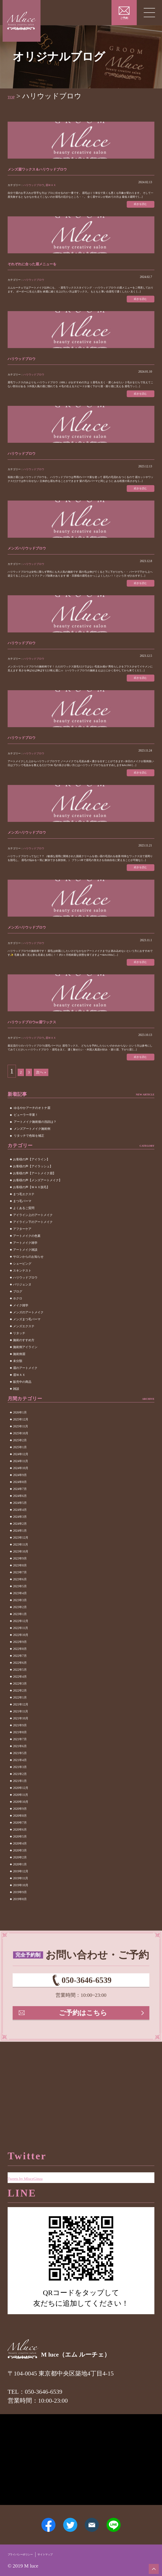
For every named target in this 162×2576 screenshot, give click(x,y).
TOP (14, 96)
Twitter (64, 2516)
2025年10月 (20, 1467)
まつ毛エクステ (23, 1228)
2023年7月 (20, 1606)
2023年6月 (20, 1613)
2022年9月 (20, 1675)
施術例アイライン (25, 1381)
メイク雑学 (20, 1339)
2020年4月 (20, 1877)
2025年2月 (20, 1474)
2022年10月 (20, 1668)
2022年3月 (20, 1717)
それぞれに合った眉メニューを (54, 266)
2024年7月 (20, 1522)
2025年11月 (20, 1460)
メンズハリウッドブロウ (45, 560)
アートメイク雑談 (25, 1283)
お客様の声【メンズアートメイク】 (37, 1214)
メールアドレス (98, 2516)
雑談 (16, 1422)
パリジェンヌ (22, 1318)
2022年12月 (20, 1655)
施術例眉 (19, 1388)
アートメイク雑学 (25, 1276)
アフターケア (22, 1262)
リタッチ (19, 1367)
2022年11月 (20, 1662)
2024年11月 (20, 1495)
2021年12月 (20, 1738)
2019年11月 (20, 1912)
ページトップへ (149, 2564)
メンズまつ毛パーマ (26, 1353)
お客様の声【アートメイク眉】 (34, 1207)
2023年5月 (20, 1620)
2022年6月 (20, 1696)
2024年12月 (20, 1488)
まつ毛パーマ (22, 1235)
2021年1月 (20, 1814)
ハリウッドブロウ (33, 185)
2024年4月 (20, 1543)
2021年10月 (20, 1752)
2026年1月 (20, 1446)
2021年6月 (20, 1780)
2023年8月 (20, 1599)
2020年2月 (20, 1891)
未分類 (17, 1395)
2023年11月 (20, 1578)
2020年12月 (20, 1821)
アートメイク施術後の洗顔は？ (35, 1156)
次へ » (49, 1105)
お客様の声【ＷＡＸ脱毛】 (31, 1221)
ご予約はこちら (85, 2064)
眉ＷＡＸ (51, 185)
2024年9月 (20, 1509)
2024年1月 (20, 1564)
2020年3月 (20, 1884)
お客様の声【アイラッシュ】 (33, 1200)
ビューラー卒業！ (26, 1149)
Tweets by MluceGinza (40, 2146)
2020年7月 (20, 1856)
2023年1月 (20, 1648)
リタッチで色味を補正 (29, 1169)
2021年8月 (20, 1766)
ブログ (17, 1325)
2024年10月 (20, 1502)
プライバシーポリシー (33, 2553)
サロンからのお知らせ (28, 1290)
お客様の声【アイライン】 (31, 1193)
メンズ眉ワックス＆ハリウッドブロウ (65, 168)
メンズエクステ (23, 1360)
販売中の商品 (22, 1415)
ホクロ (17, 1332)
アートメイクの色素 (26, 1269)
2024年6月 (20, 1529)
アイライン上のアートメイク (33, 1249)
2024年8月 (20, 1516)
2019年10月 (20, 1919)
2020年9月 (20, 1842)
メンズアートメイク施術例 (32, 1162)
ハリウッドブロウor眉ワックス (54, 1051)
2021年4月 (20, 1794)
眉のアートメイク (25, 1401)
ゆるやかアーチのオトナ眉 (32, 1142)
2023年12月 (20, 1571)
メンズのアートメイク (28, 1346)
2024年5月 (20, 1536)
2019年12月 (20, 1905)
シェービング (22, 1297)
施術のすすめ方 (23, 1374)
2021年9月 (20, 1759)
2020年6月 (20, 1863)
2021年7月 (20, 1773)
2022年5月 (20, 1703)
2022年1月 (20, 1731)
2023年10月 (20, 1585)
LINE (132, 2516)
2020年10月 (20, 1835)
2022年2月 (20, 1724)
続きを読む (134, 206)
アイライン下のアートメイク (33, 1255)
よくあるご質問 (23, 1242)
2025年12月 (20, 1453)
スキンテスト (22, 1304)
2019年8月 (20, 1933)
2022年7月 (20, 1689)
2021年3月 (20, 1801)
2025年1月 (20, 1481)
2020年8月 (20, 1849)
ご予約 (124, 18)
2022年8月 (20, 1682)
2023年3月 (20, 1634)
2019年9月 (20, 1926)
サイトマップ (77, 2553)
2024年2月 (20, 1557)
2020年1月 (20, 1898)
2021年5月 (20, 1787)
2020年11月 (20, 1828)
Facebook (30, 2516)
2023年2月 (20, 1641)
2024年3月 (20, 1550)
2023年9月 (20, 1592)
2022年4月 (20, 1710)
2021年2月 (20, 1808)
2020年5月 (20, 1870)
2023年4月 (20, 1627)
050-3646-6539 (86, 2020)
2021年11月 (20, 1745)
